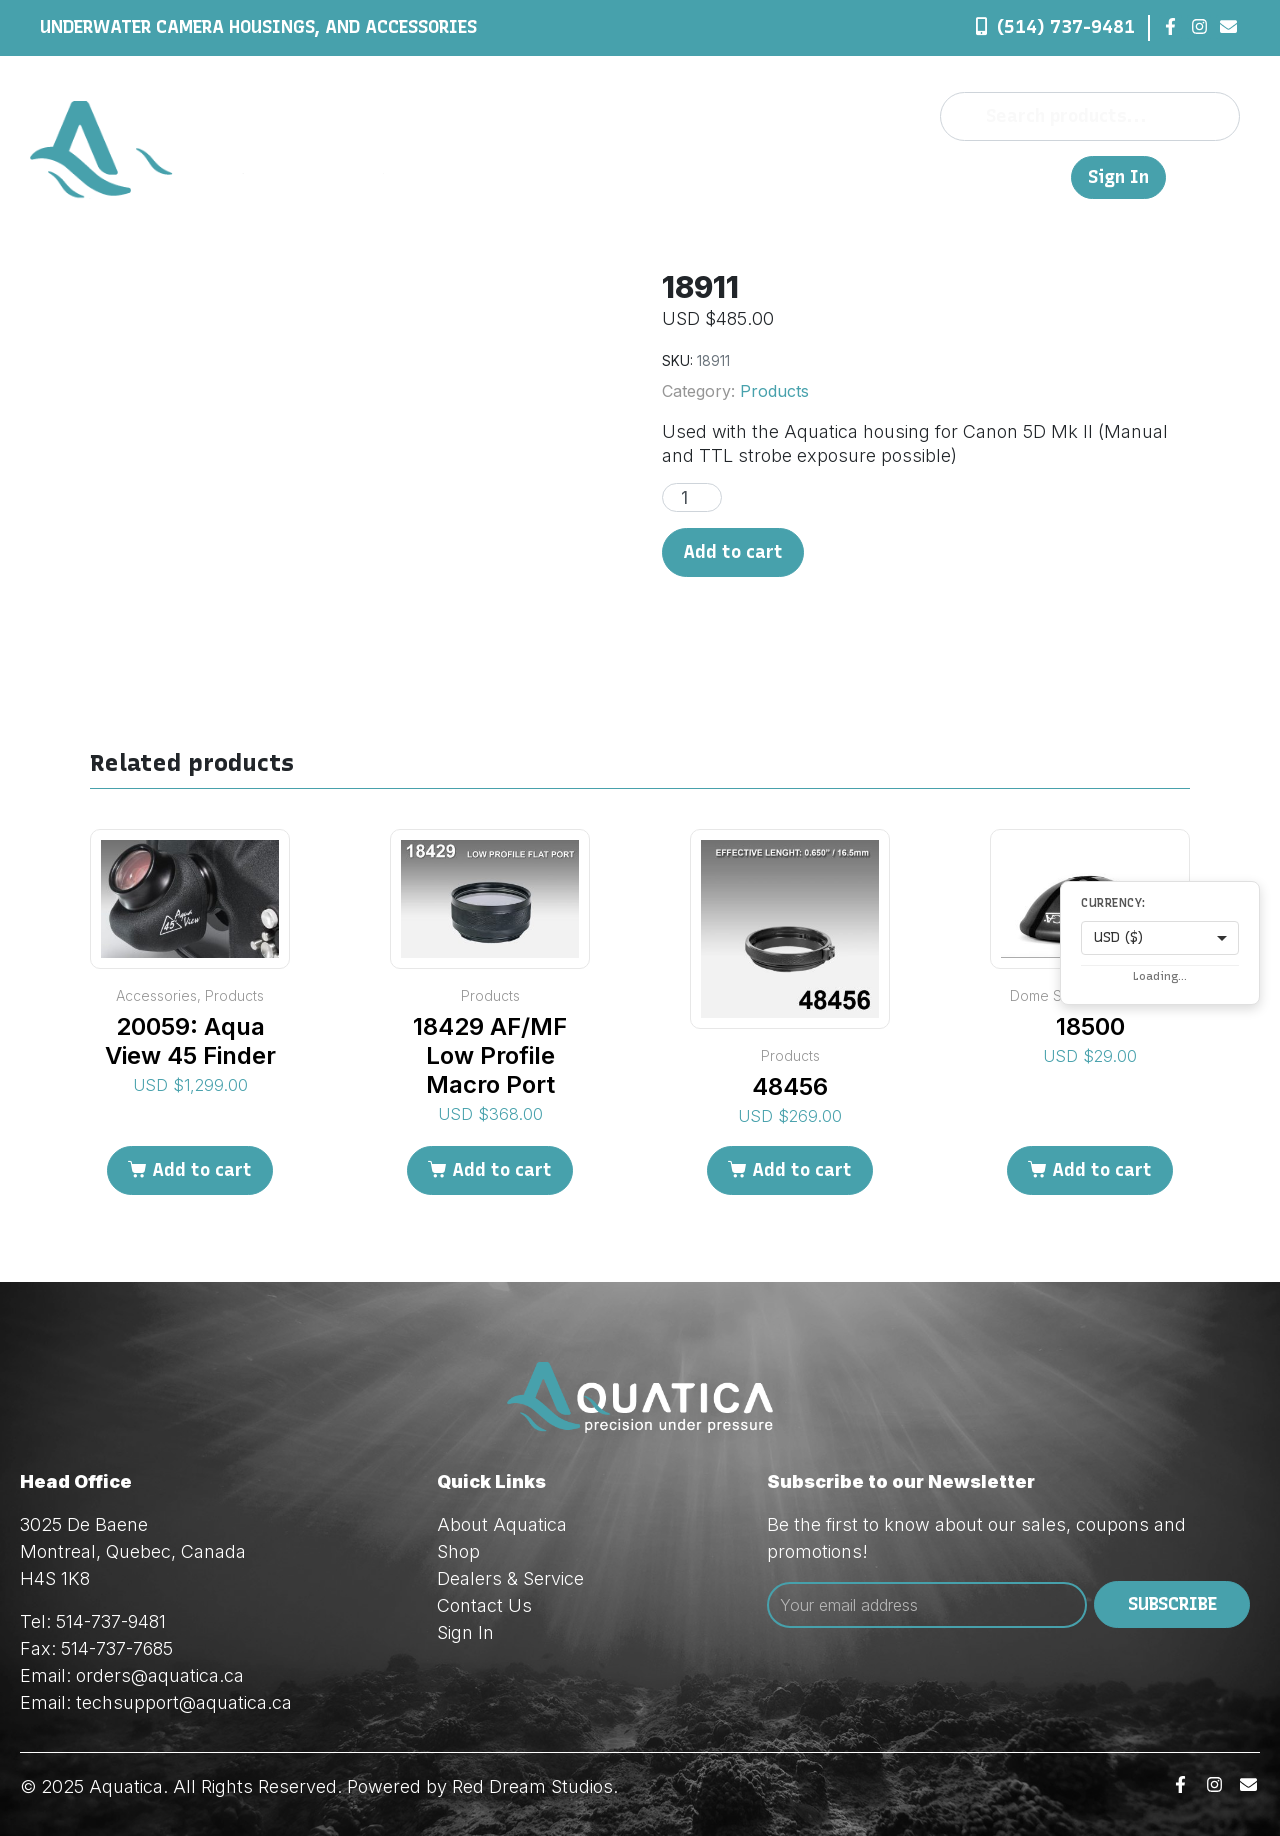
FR (1031, 176)
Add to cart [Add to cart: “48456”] (802, 1170)
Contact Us (943, 176)
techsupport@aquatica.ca (184, 1702)
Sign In (1118, 177)
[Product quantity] (692, 497)
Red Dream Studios (532, 1786)
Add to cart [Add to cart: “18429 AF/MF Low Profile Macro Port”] (502, 1170)
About (583, 176)
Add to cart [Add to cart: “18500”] (1102, 1170)
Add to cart (733, 552)
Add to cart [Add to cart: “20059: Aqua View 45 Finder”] (202, 1170)
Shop (659, 176)
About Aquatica (502, 1524)
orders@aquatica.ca (160, 1675)
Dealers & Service (787, 176)
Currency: (1113, 903)
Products (774, 391)
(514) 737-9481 (1066, 27)
